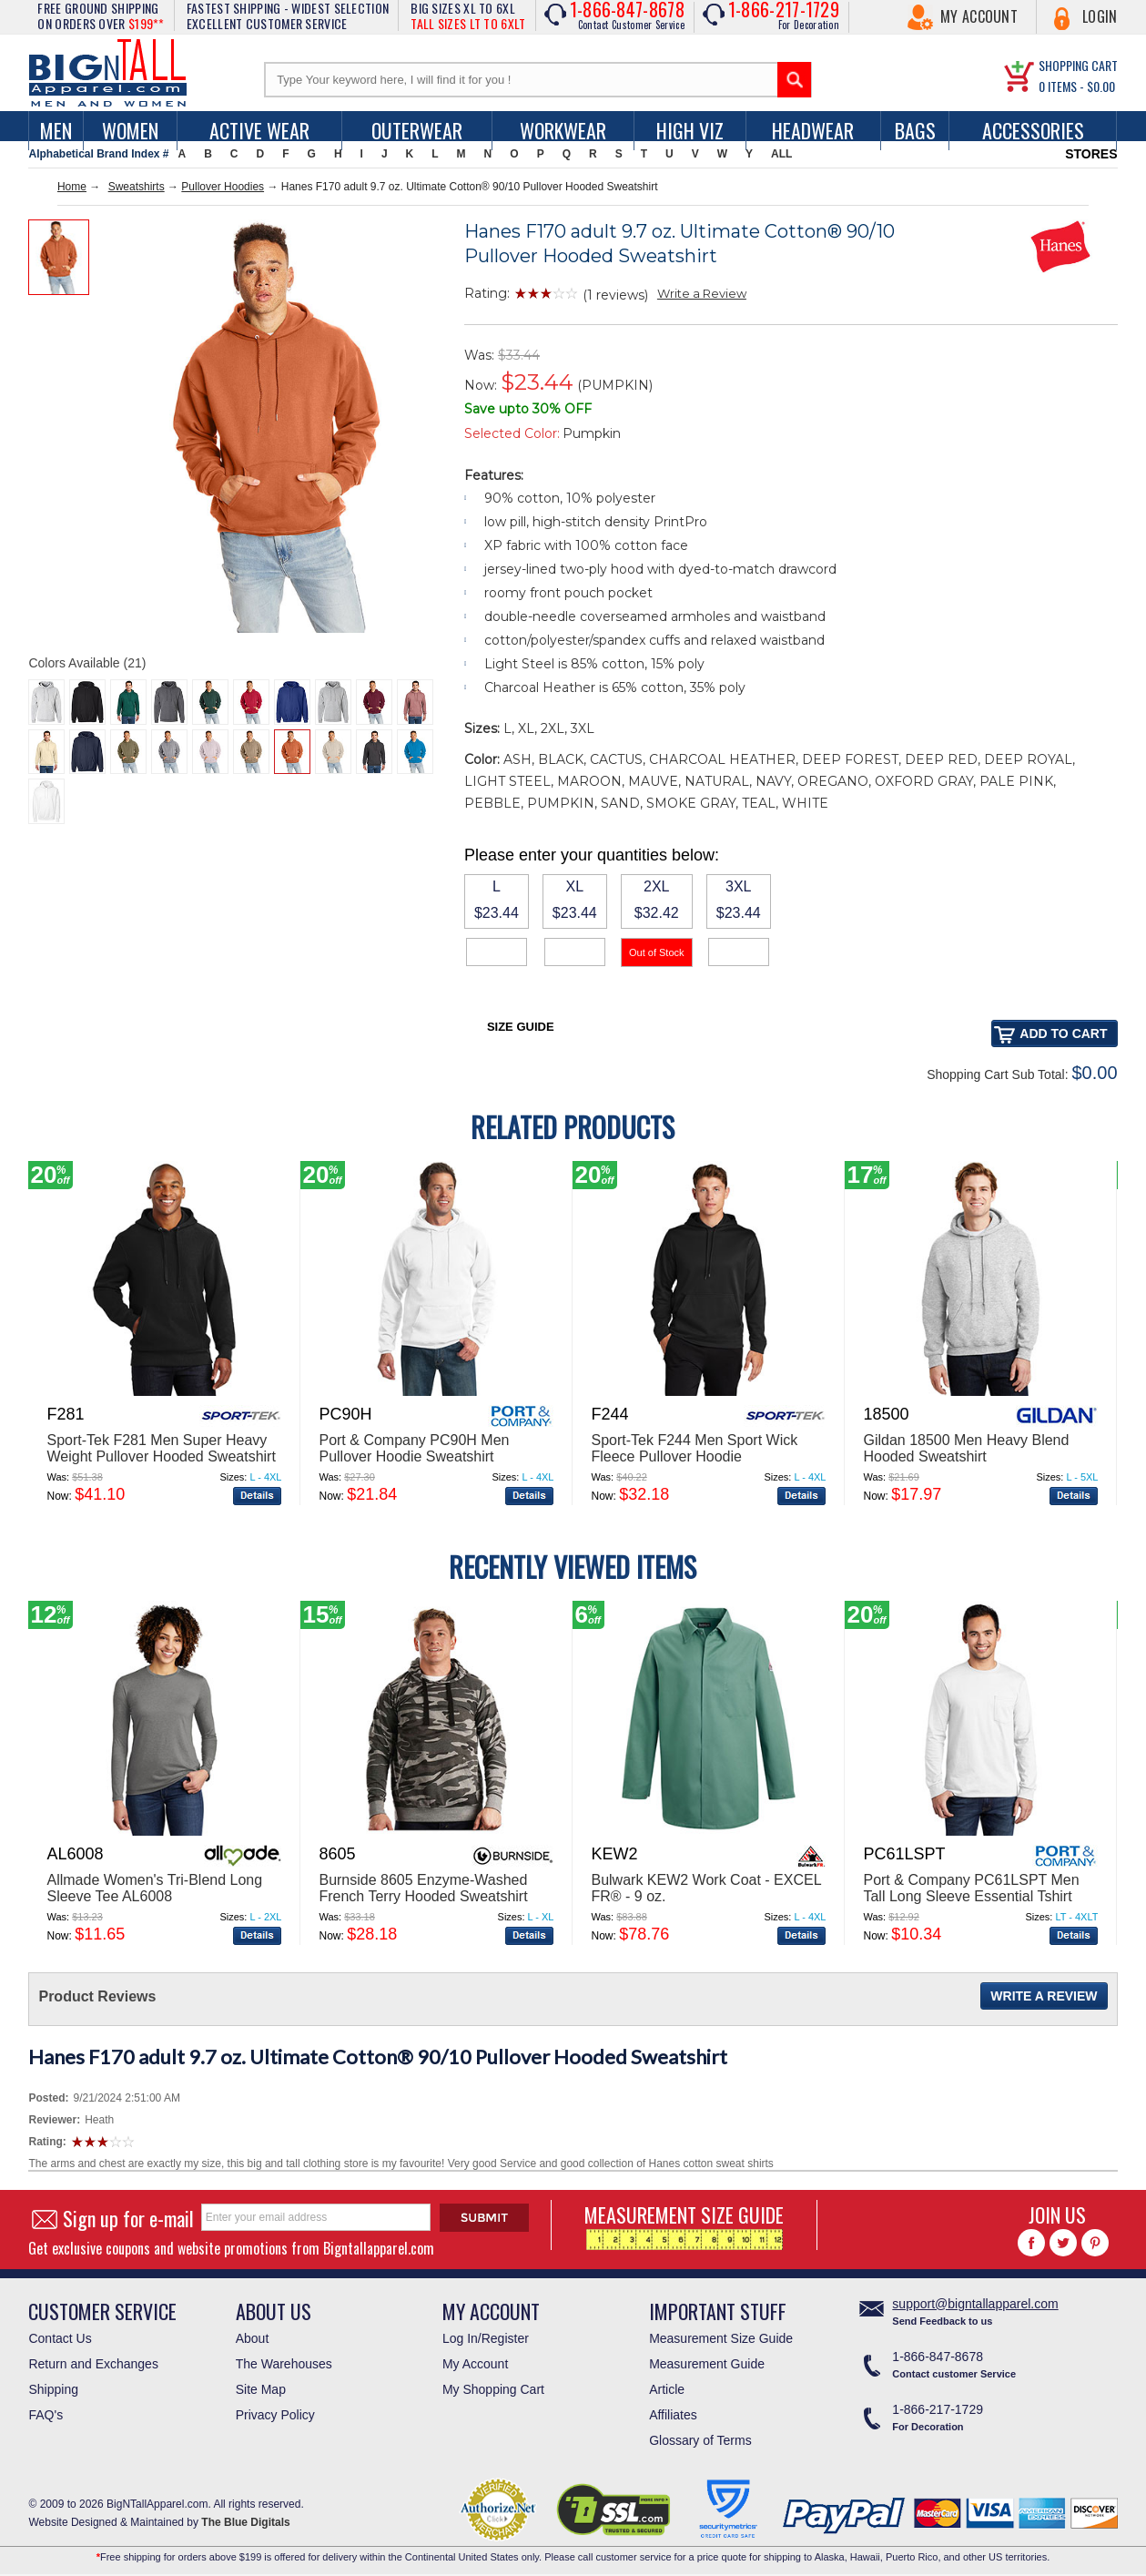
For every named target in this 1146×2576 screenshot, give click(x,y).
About (252, 2338)
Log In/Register (485, 2338)
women (130, 130)
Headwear (813, 130)
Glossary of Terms (700, 2440)
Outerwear (416, 130)
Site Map (261, 2389)
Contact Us (59, 2338)
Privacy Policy (275, 2415)
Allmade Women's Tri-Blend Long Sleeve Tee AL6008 (154, 1888)
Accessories (1033, 130)
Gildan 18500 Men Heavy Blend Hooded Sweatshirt (966, 1448)
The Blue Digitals (245, 2522)
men (56, 130)
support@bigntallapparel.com (975, 2303)
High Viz (690, 130)
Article (667, 2389)
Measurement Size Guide (721, 2338)
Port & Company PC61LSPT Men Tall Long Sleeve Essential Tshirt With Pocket (971, 1896)
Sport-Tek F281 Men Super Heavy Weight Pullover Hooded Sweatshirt (160, 1448)
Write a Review (701, 293)
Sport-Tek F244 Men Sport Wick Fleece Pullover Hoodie (694, 1448)
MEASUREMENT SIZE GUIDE (684, 2225)
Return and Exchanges (92, 2364)
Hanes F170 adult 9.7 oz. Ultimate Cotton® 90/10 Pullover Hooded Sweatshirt (377, 2056)
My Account (979, 16)
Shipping (53, 2389)
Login (1100, 16)
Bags (915, 130)
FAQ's (45, 2415)
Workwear (563, 130)
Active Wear (259, 130)
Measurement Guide (707, 2364)
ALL (781, 154)
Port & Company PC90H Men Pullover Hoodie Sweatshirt (414, 1448)
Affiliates (673, 2415)
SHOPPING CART (1078, 65)
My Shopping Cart (493, 2389)
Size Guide (520, 1026)
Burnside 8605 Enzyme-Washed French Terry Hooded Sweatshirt (423, 1888)
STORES (1091, 154)
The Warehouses (284, 2364)
